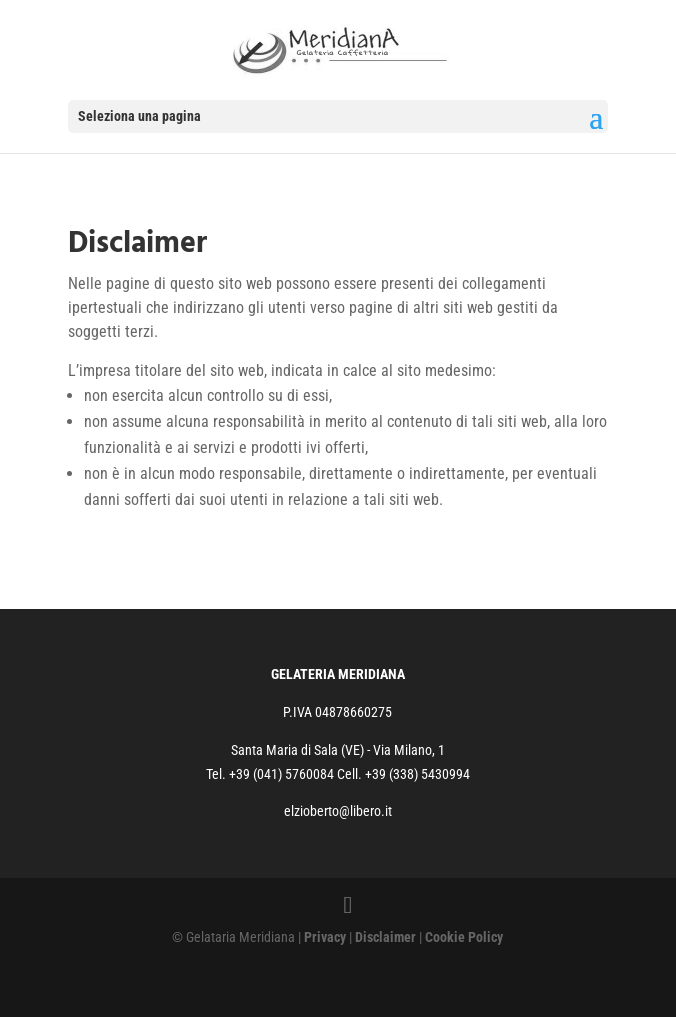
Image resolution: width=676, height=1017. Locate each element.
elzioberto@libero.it (338, 811)
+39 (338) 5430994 (417, 774)
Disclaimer (385, 937)
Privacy (325, 937)
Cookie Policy (464, 937)
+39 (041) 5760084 (283, 774)
